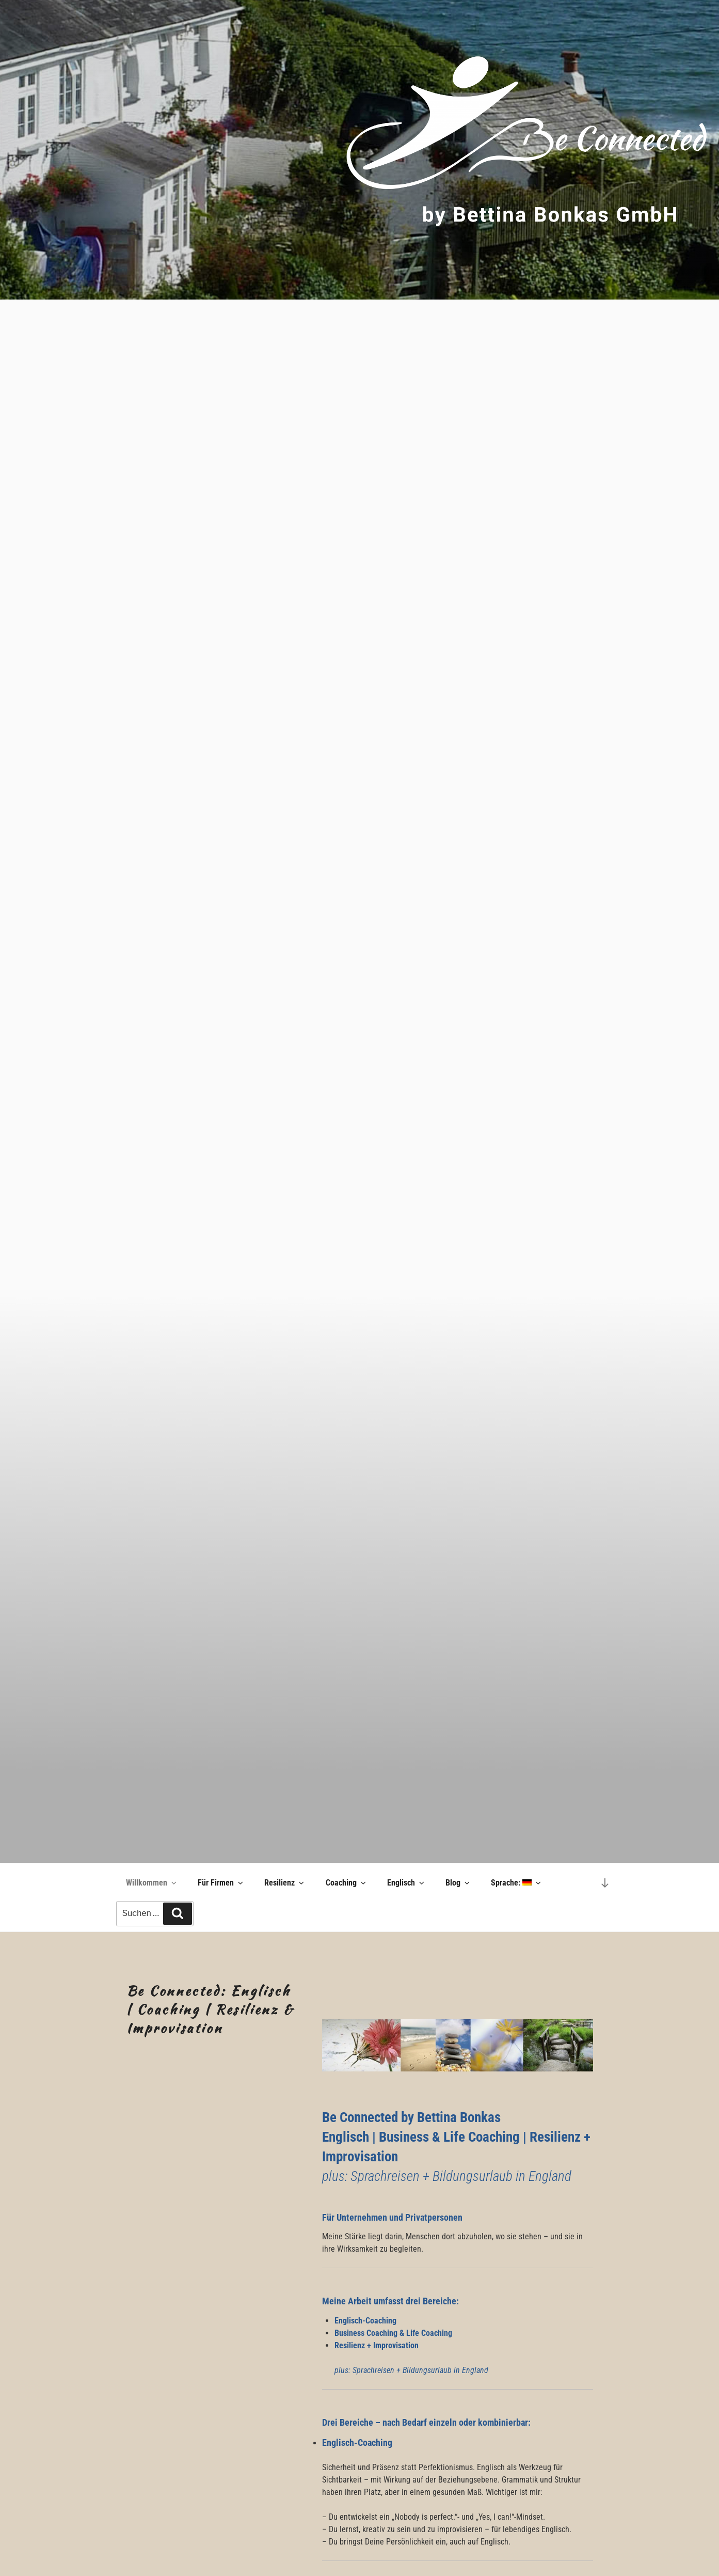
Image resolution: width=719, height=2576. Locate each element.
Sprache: (516, 1883)
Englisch (406, 1883)
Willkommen (152, 1883)
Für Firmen (221, 1883)
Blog (458, 1883)
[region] (359, 150)
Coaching (347, 1883)
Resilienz (285, 1883)
